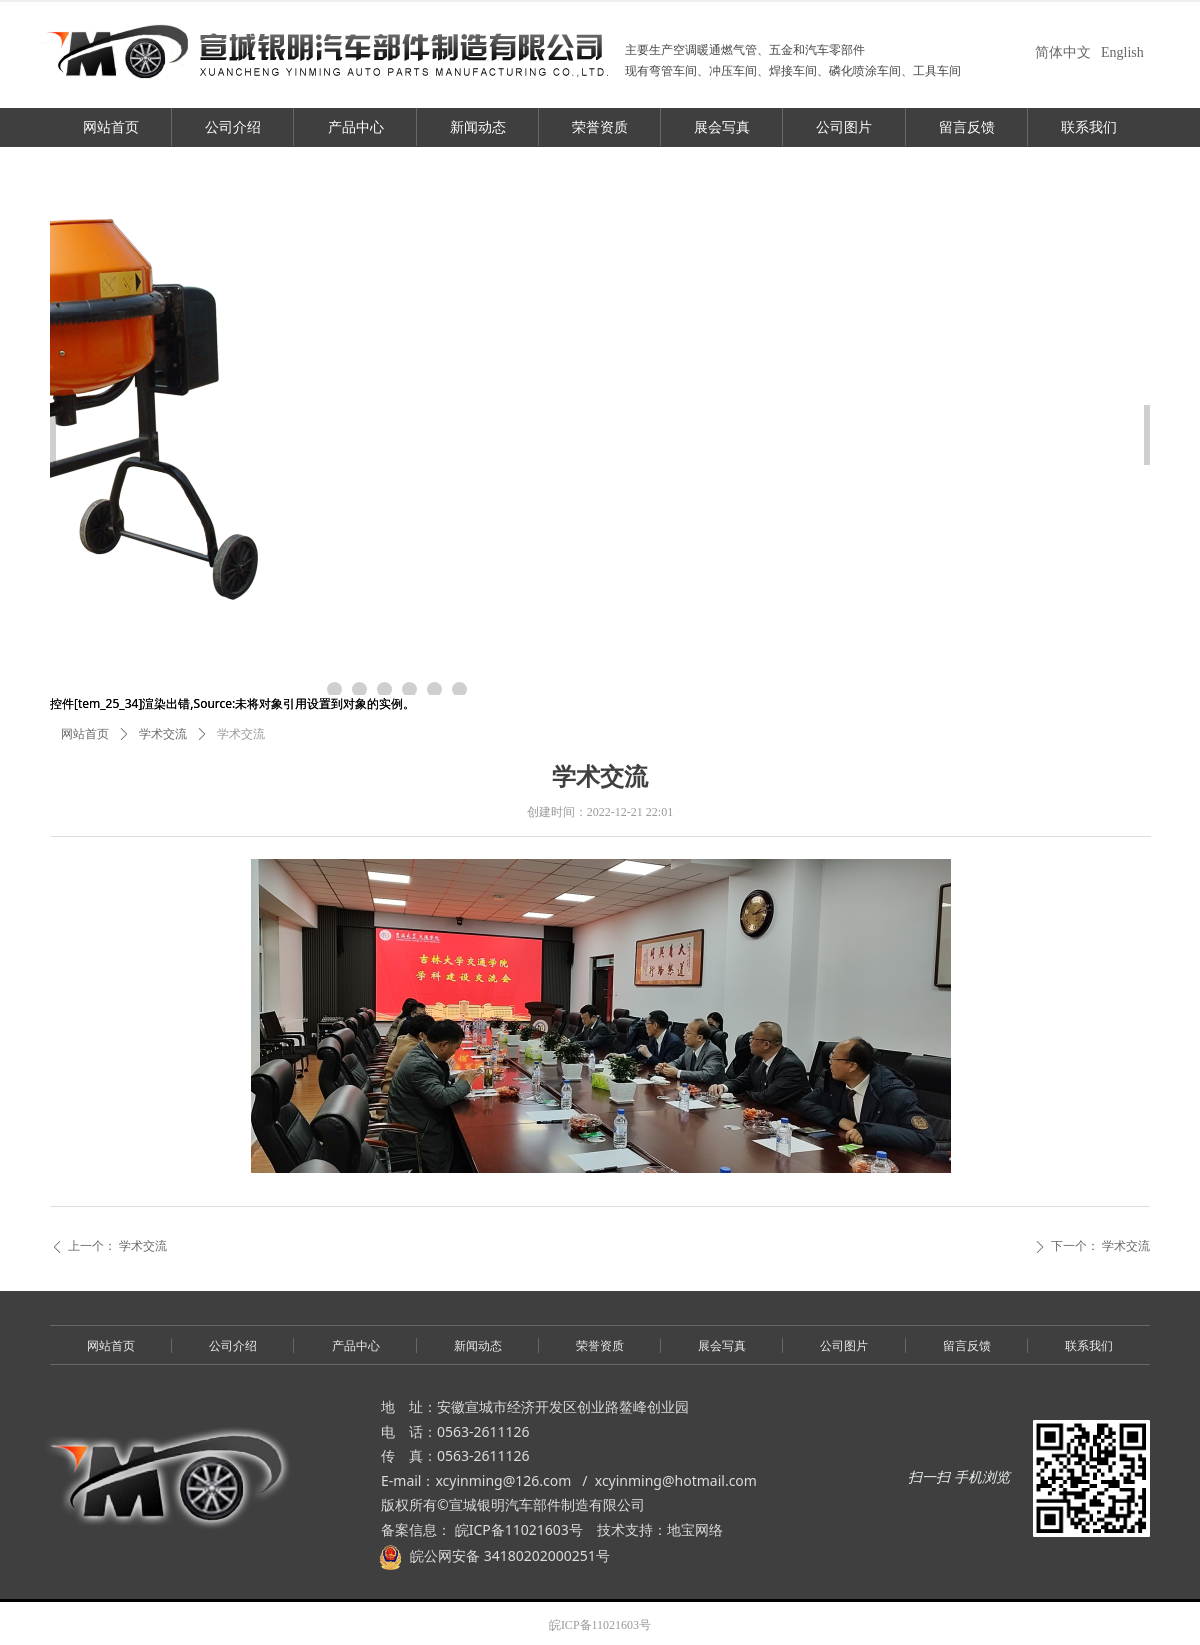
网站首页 (85, 734)
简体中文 (1063, 52)
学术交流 (163, 734)
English (1122, 52)
